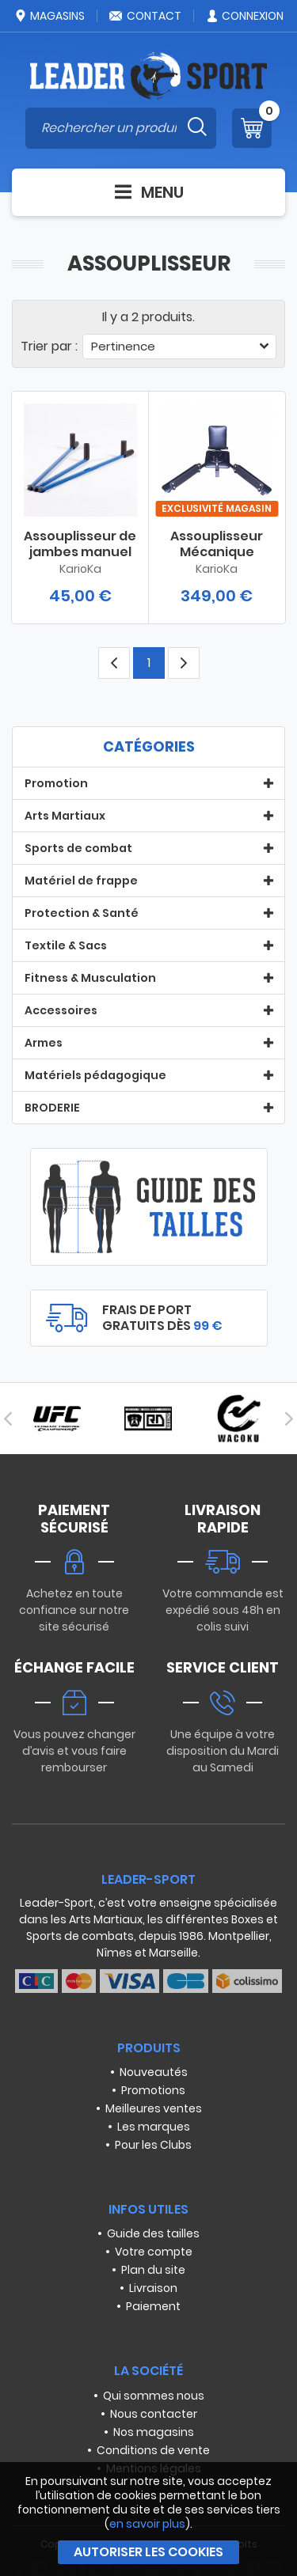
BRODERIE (52, 1108)
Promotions (153, 2090)
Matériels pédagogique (95, 1075)
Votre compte (153, 2252)
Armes (44, 1043)
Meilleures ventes (153, 2108)
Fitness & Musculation (90, 978)
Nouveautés (154, 2072)
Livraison (153, 2288)
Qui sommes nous (153, 2396)
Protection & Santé (82, 913)
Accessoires (61, 1010)
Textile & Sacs (66, 945)
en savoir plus (147, 2524)
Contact (145, 16)
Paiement (153, 2306)
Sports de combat (78, 848)
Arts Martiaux (65, 816)
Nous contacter (153, 2414)
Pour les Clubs (153, 2145)
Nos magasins (153, 2432)
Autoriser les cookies (148, 2552)
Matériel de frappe (81, 880)
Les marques (153, 2127)
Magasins (49, 16)
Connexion (244, 16)
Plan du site (153, 2270)
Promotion (56, 783)
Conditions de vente (153, 2450)
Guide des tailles (153, 2233)
